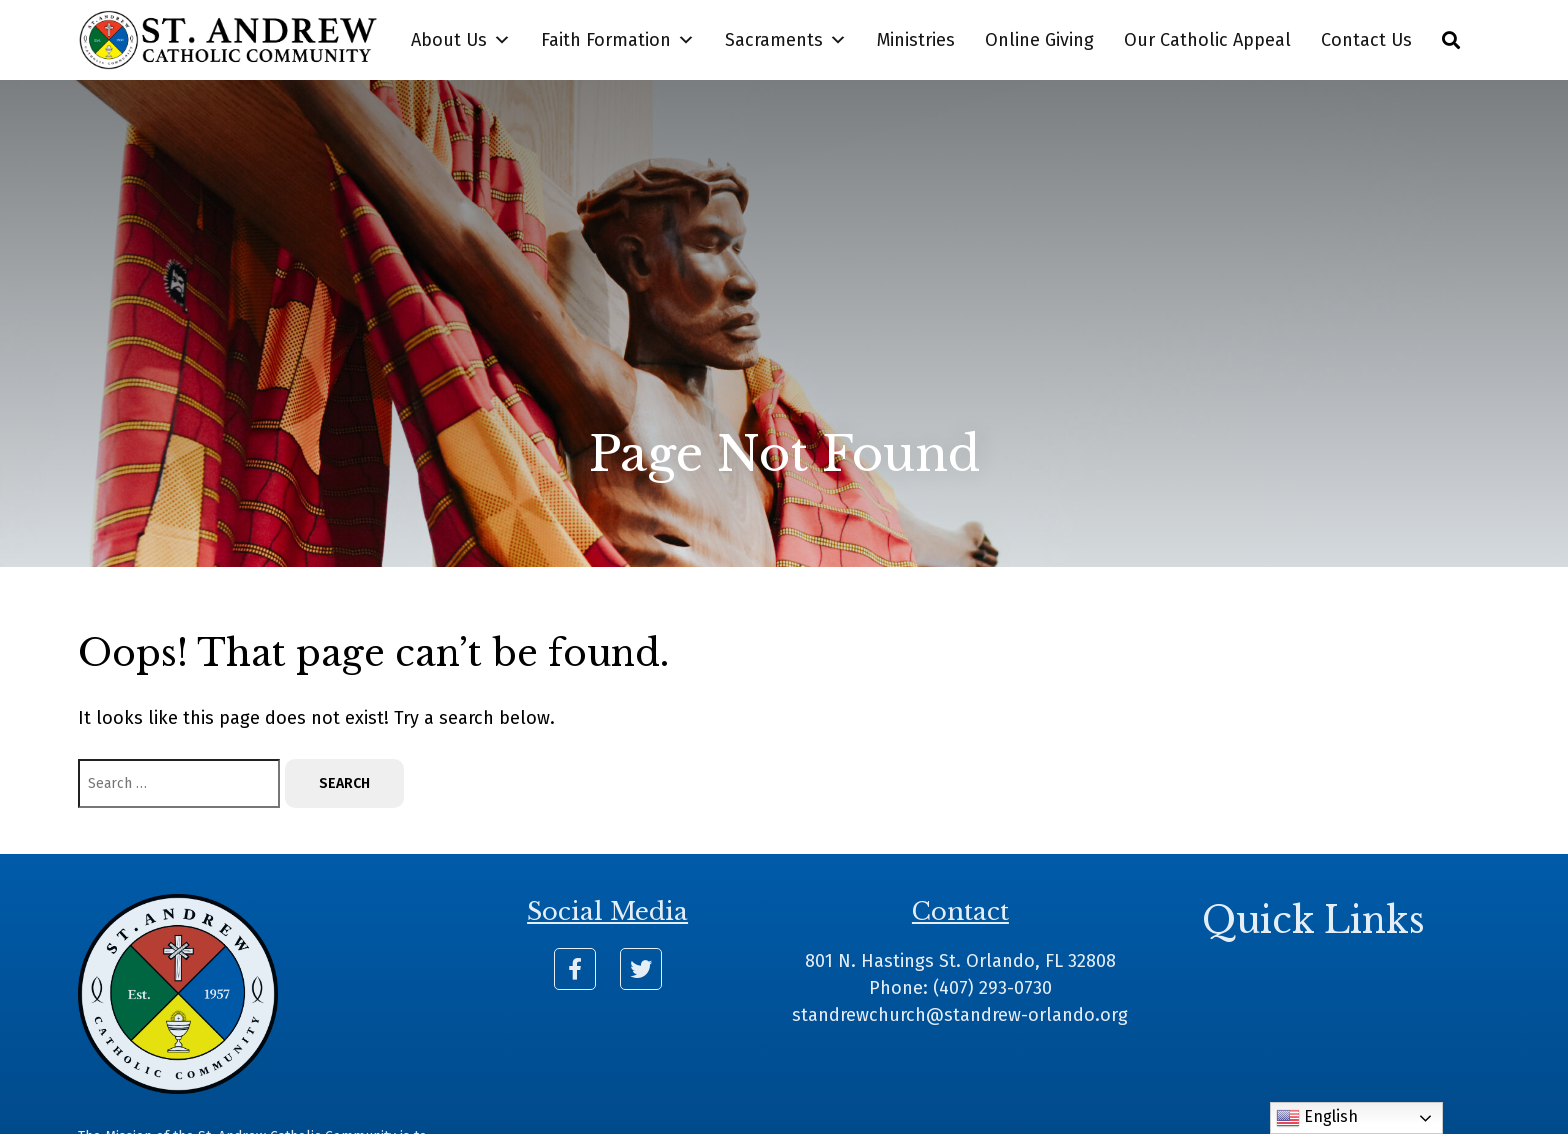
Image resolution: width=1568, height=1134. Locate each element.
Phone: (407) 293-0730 (960, 988)
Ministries (916, 40)
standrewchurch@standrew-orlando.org (960, 1015)
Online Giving (1039, 40)
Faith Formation (618, 40)
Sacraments (786, 40)
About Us (461, 40)
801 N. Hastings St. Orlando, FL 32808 (960, 961)
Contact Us (1366, 40)
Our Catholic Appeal (1207, 40)
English (1317, 1118)
